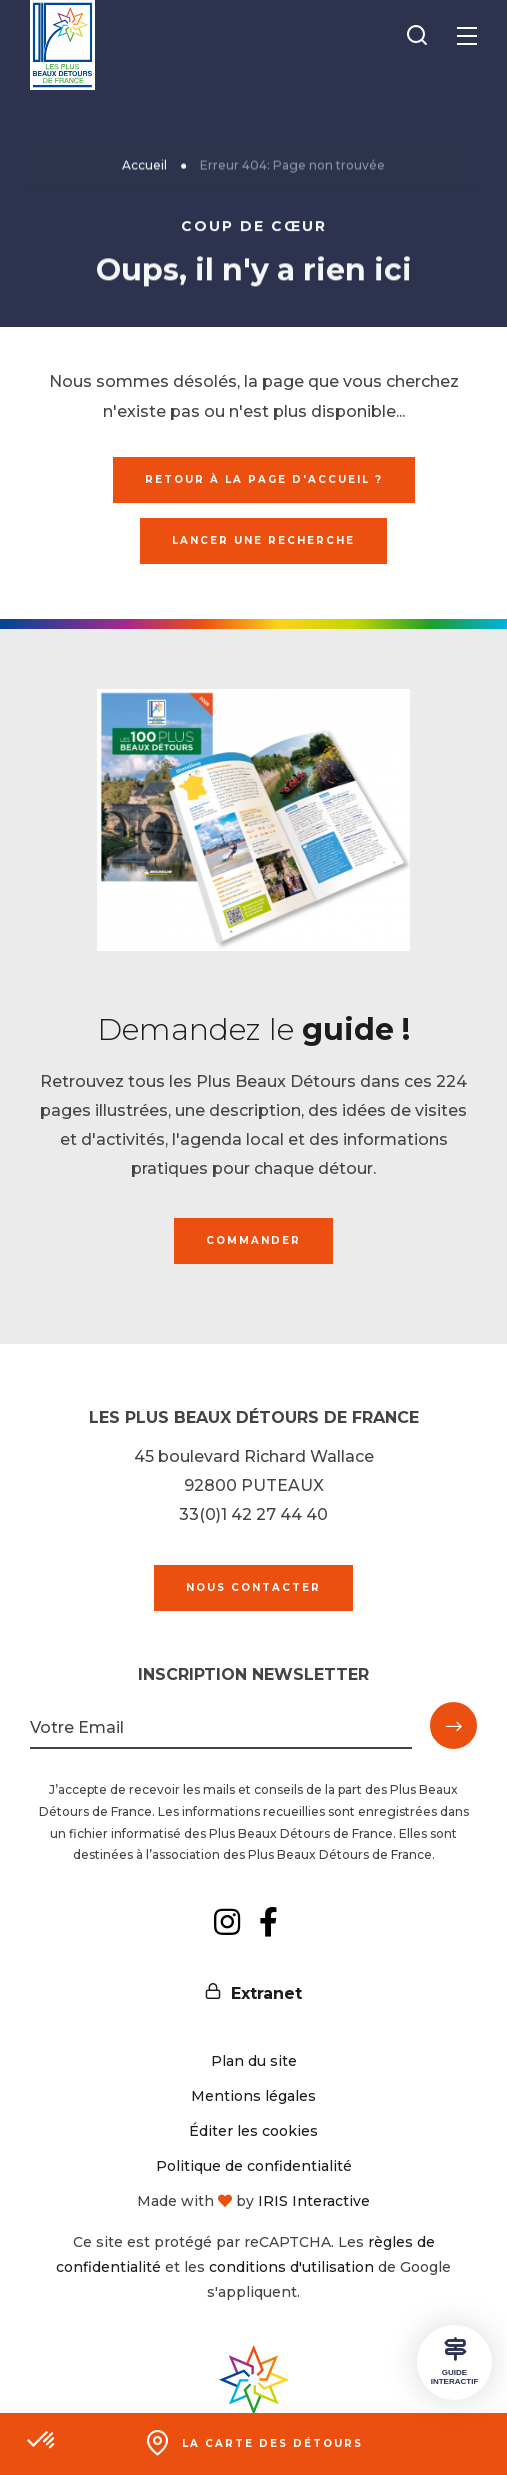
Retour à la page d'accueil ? (264, 479)
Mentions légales (253, 2096)
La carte (272, 2443)
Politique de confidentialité (254, 2166)
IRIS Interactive (314, 2201)
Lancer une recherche (263, 540)
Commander (253, 1240)
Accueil (144, 166)
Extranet (266, 1993)
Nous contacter (253, 1587)
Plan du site (254, 2061)
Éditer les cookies (253, 2131)
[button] (42, 2441)
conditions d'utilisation (291, 2267)
